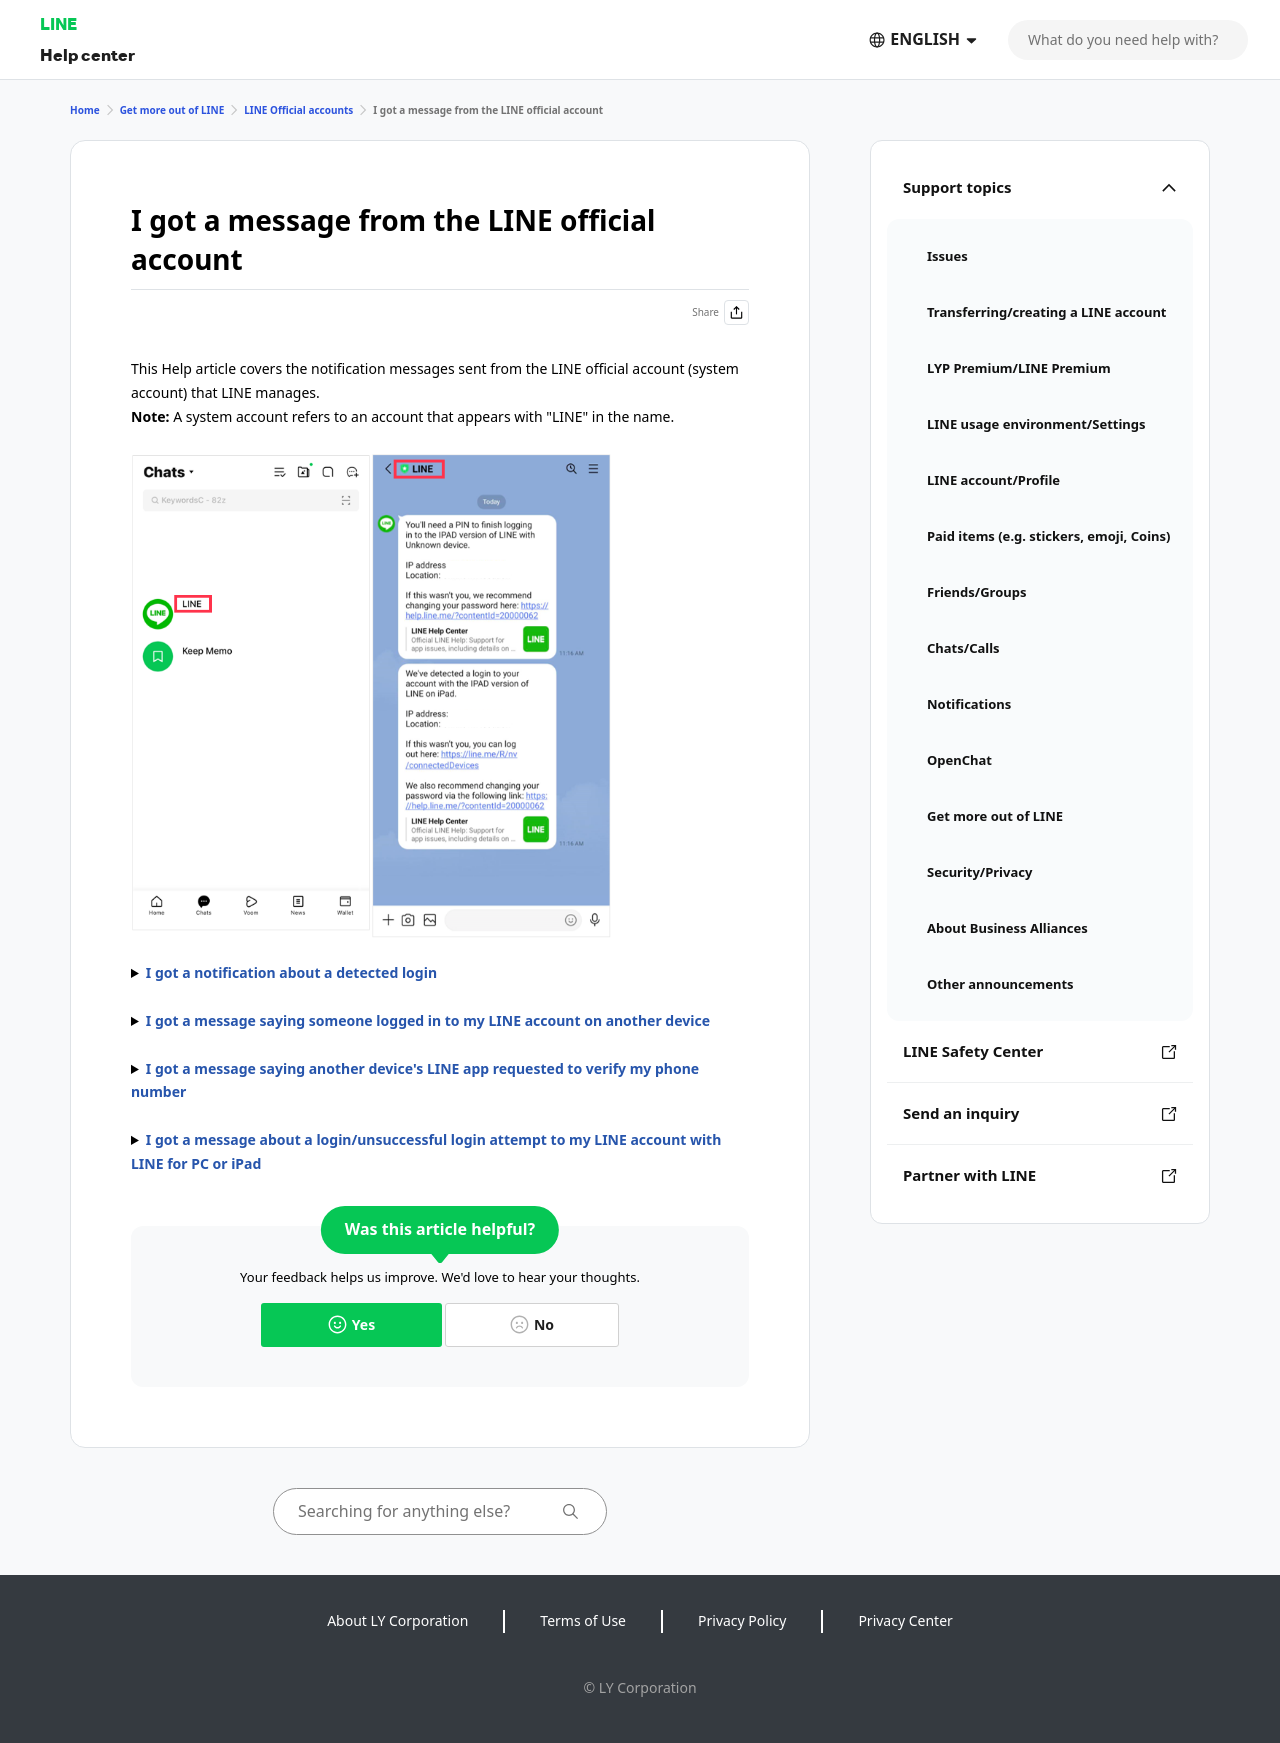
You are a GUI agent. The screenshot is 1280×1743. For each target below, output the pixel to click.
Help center (87, 54)
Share (720, 312)
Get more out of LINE (172, 110)
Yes (351, 1324)
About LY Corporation (397, 1620)
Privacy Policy (742, 1620)
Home (85, 110)
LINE (58, 23)
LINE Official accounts (298, 110)
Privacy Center (905, 1620)
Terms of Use (583, 1620)
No (532, 1324)
